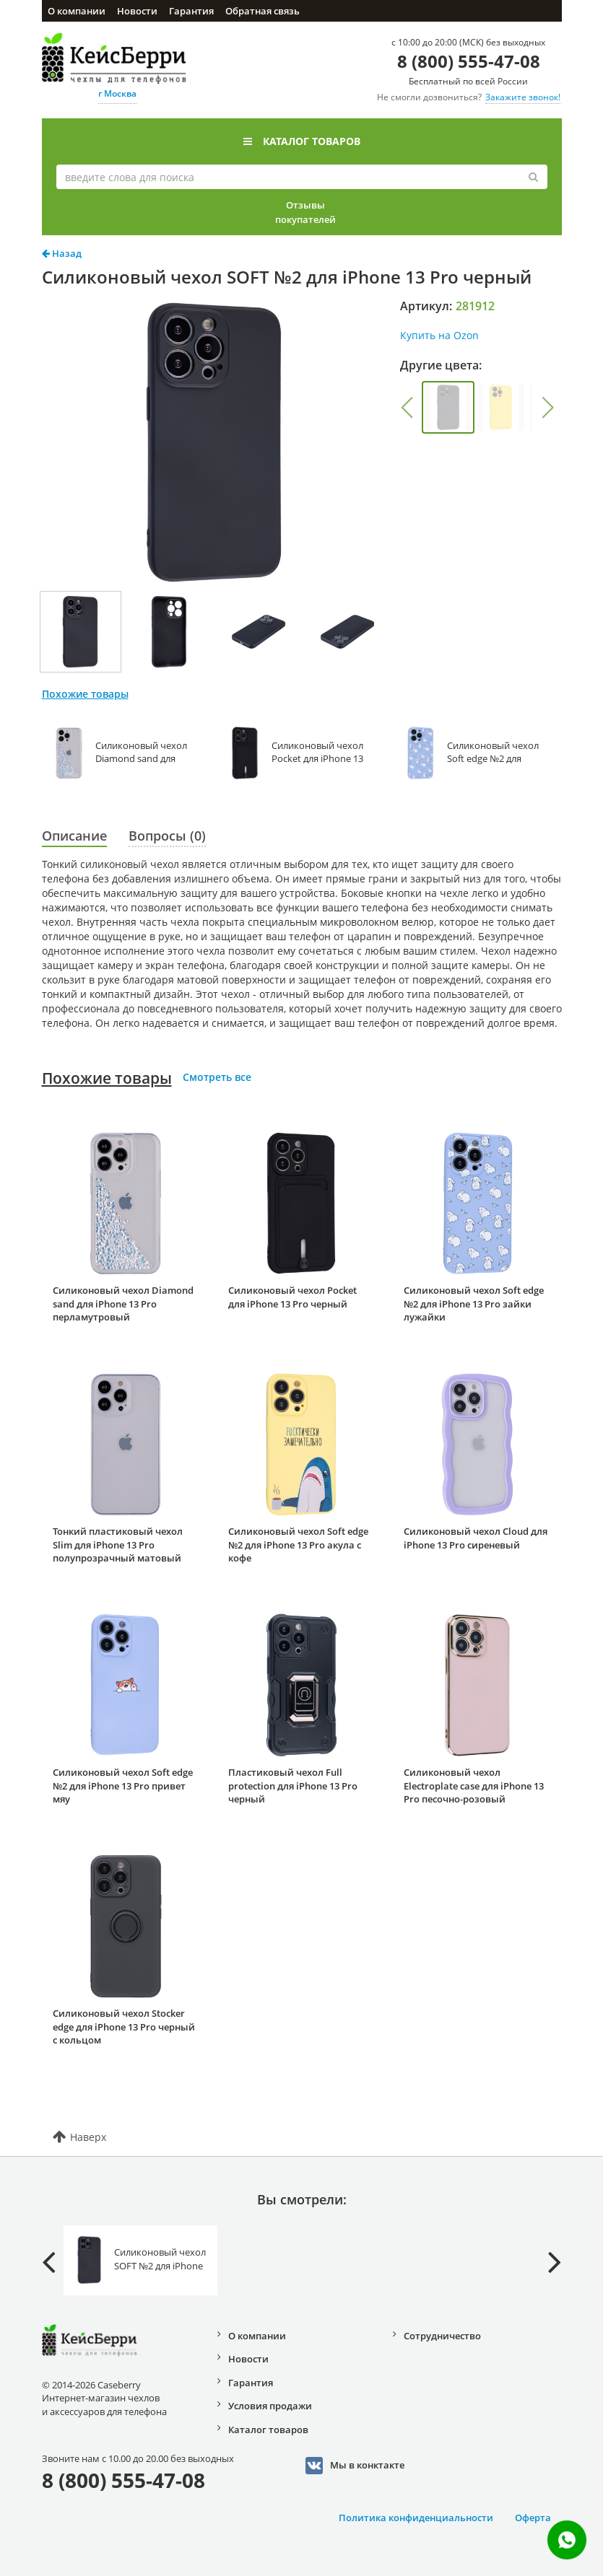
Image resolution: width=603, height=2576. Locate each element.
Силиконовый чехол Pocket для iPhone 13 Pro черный (292, 1297)
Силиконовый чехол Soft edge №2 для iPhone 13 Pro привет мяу (123, 1785)
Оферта (533, 2517)
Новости (137, 10)
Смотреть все (217, 1077)
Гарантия (191, 10)
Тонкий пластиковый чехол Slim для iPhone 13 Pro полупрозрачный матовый (118, 1544)
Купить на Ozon (439, 335)
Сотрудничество (442, 2335)
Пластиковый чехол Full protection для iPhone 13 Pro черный (292, 1785)
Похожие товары (107, 1078)
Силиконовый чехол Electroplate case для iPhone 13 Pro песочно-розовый (474, 1785)
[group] (448, 407)
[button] (406, 408)
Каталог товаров (301, 141)
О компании (76, 10)
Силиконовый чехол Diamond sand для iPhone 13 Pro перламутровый (123, 1303)
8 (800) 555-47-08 (468, 61)
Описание (74, 835)
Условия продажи (270, 2405)
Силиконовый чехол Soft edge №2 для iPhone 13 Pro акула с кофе (298, 1544)
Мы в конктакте (354, 2465)
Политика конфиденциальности (416, 2517)
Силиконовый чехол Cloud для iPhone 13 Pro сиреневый (475, 1538)
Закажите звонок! (522, 97)
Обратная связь (262, 10)
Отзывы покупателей (305, 212)
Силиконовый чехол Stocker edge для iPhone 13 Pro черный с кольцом (124, 2026)
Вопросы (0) (167, 835)
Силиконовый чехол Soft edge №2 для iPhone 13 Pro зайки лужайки (474, 1303)
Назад (62, 253)
